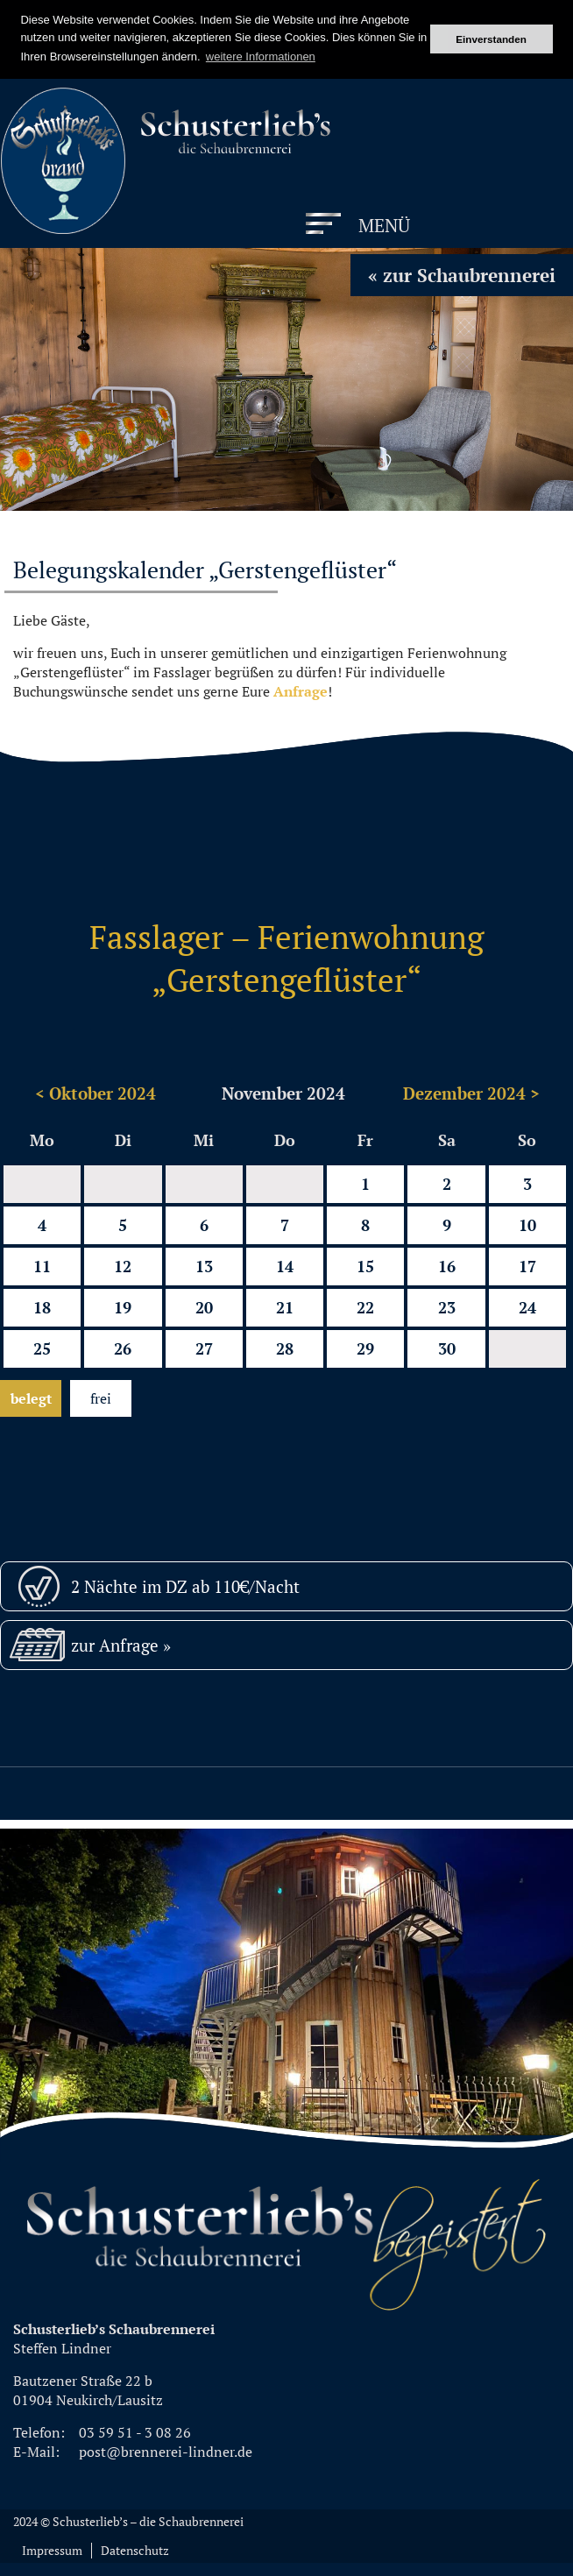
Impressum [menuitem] (52, 2550)
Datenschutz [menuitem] (135, 2550)
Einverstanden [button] (491, 39)
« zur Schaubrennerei (461, 275)
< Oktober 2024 (95, 1093)
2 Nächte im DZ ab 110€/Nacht (185, 1586)
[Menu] (359, 225)
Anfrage (300, 691)
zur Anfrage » (121, 1645)
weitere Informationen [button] (260, 56)
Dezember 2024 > (471, 1093)
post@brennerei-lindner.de (165, 2451)
